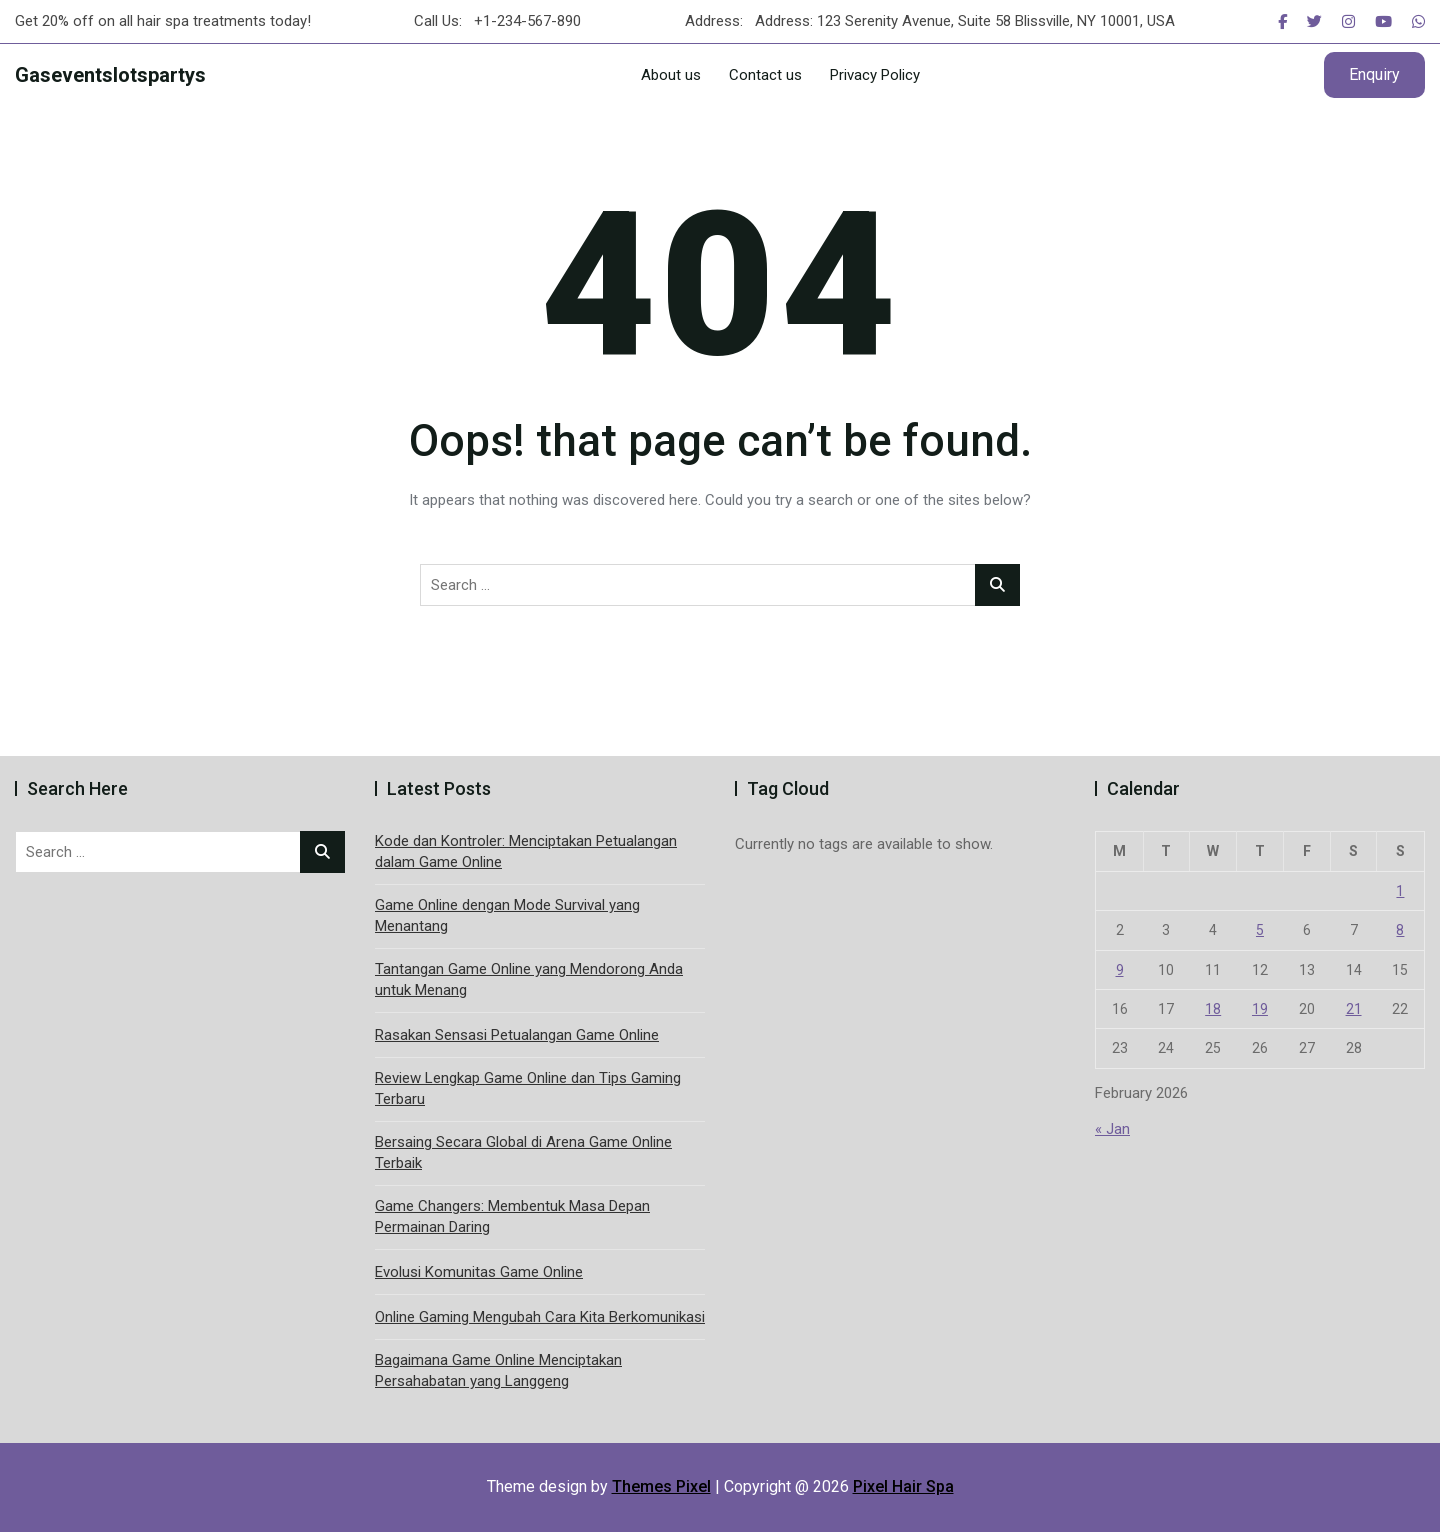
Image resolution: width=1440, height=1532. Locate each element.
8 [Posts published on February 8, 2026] (1400, 930)
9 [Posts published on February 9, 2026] (1120, 970)
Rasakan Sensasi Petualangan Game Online (517, 1035)
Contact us (765, 75)
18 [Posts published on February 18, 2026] (1213, 1009)
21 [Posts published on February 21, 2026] (1354, 1009)
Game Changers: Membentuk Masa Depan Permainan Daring (512, 1216)
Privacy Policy (875, 75)
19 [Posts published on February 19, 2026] (1260, 1009)
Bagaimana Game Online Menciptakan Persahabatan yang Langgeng (498, 1370)
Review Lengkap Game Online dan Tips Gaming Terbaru (528, 1088)
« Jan (1112, 1129)
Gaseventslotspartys (110, 75)
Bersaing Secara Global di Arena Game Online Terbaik (523, 1152)
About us (671, 75)
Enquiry (1374, 74)
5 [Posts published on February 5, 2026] (1260, 930)
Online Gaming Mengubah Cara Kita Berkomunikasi (540, 1317)
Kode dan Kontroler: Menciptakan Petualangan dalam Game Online (526, 851)
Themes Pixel (661, 1486)
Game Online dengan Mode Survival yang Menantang (507, 915)
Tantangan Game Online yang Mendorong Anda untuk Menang (529, 979)
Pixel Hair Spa (903, 1486)
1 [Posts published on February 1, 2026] (1400, 891)
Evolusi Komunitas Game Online (479, 1272)
